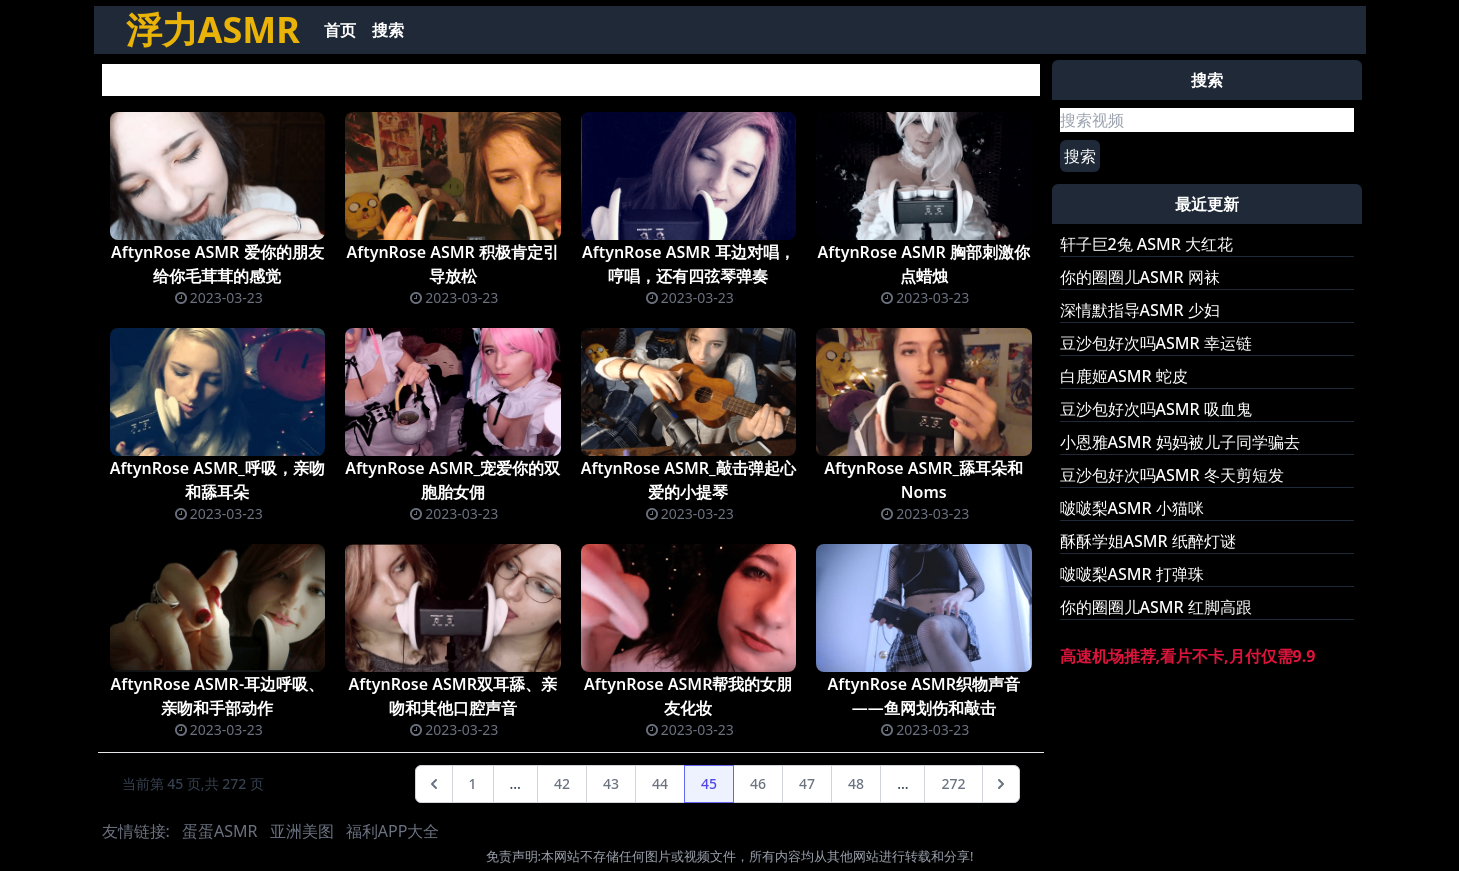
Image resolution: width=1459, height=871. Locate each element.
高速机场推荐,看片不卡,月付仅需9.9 (1188, 656)
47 (807, 783)
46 (758, 783)
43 (611, 783)
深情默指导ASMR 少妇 (1140, 310)
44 (660, 783)
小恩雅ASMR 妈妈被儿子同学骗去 (1180, 442)
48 (856, 783)
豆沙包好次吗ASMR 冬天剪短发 (1172, 475)
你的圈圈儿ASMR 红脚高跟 (1156, 607)
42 (562, 783)
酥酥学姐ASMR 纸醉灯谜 (1148, 541)
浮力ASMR (213, 29)
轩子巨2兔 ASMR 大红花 (1147, 244)
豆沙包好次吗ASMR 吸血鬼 (1156, 409)
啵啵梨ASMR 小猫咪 (1132, 508)
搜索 (388, 30)
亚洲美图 (302, 831)
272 (953, 783)
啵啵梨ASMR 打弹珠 (1132, 574)
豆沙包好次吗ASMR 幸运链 (1156, 343)
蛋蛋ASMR (219, 831)
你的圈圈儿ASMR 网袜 (1140, 277)
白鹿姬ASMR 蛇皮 (1124, 376)
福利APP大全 (393, 831)
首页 (340, 30)
